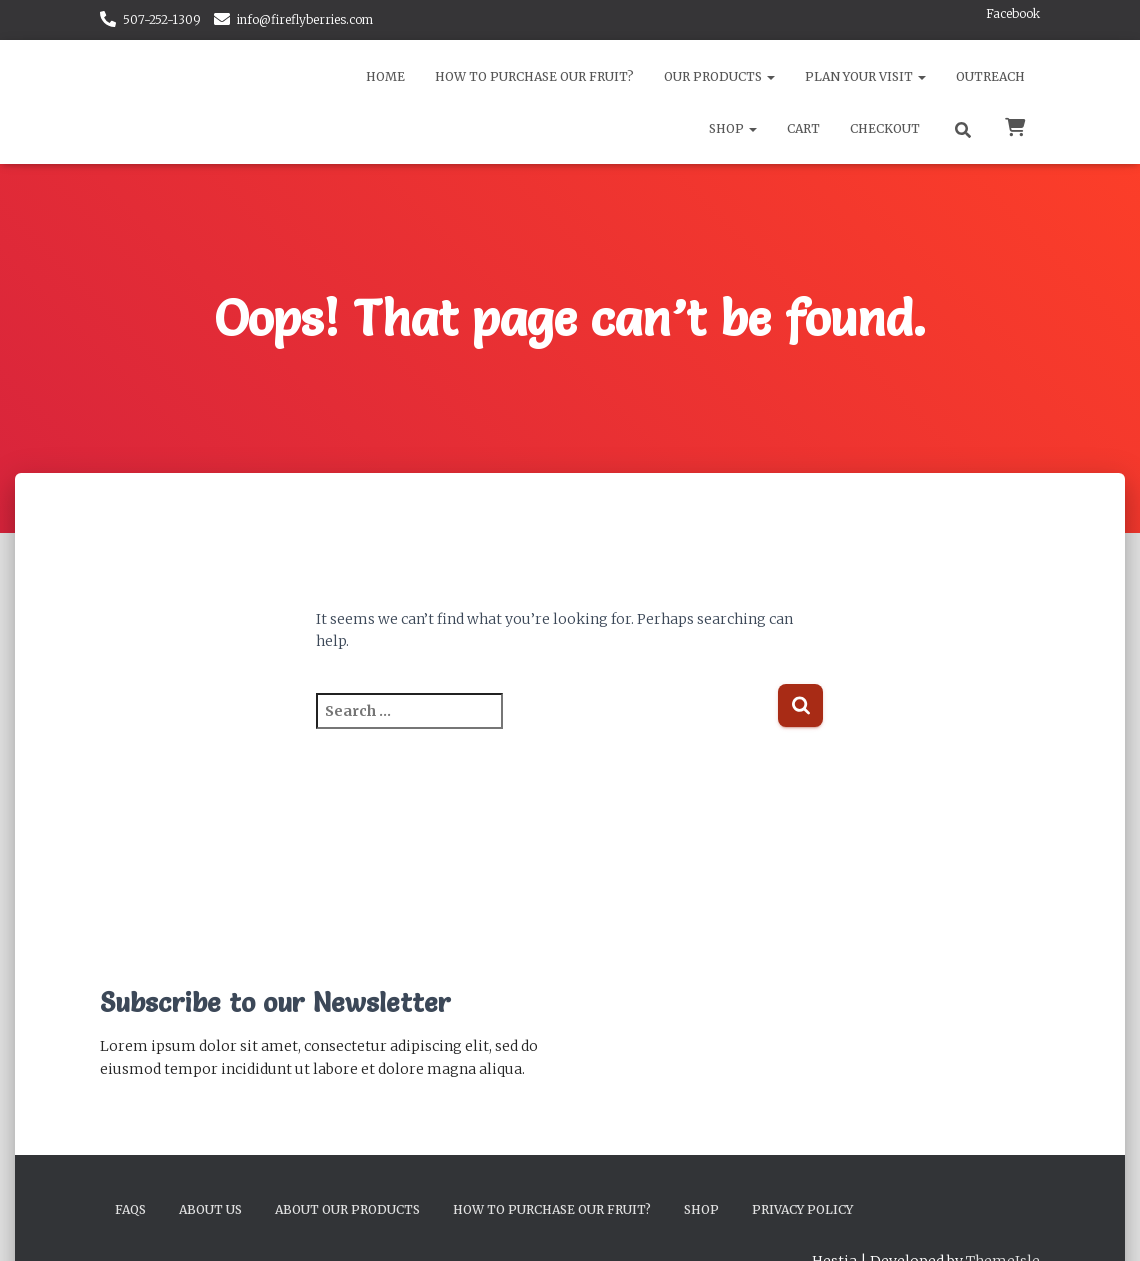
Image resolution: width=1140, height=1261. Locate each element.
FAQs (130, 1209)
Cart (803, 128)
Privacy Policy (802, 1209)
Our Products (719, 76)
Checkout (885, 128)
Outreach (990, 76)
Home (385, 76)
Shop (733, 128)
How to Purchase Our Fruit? (534, 76)
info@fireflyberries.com (305, 19)
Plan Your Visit (865, 76)
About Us (210, 1209)
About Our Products (347, 1209)
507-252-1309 (162, 19)
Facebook (1013, 13)
